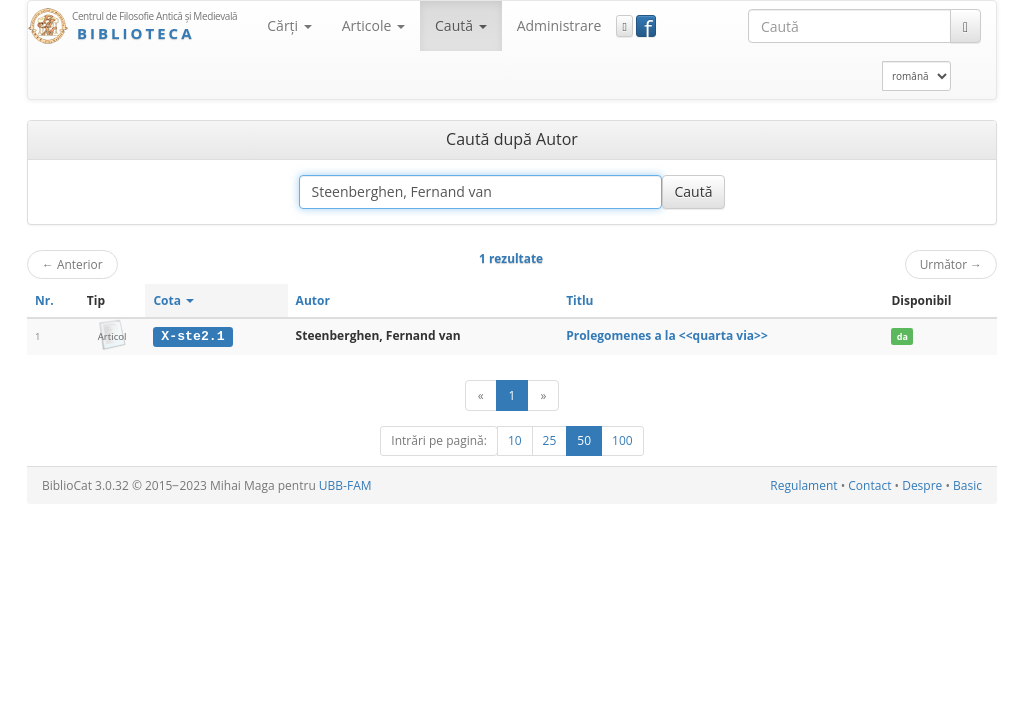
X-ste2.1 (192, 336)
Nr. (44, 300)
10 (515, 440)
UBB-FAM (345, 485)
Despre (922, 485)
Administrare (559, 25)
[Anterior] (481, 395)
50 (584, 440)
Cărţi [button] (289, 25)
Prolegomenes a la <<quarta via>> (667, 335)
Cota (173, 300)
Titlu (579, 300)
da (902, 336)
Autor (313, 300)
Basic (967, 485)
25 (550, 440)
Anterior (72, 264)
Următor (951, 264)
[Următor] (543, 395)
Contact (869, 485)
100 (622, 440)
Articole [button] (373, 25)
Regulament (803, 485)
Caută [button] (461, 25)
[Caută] (965, 26)
